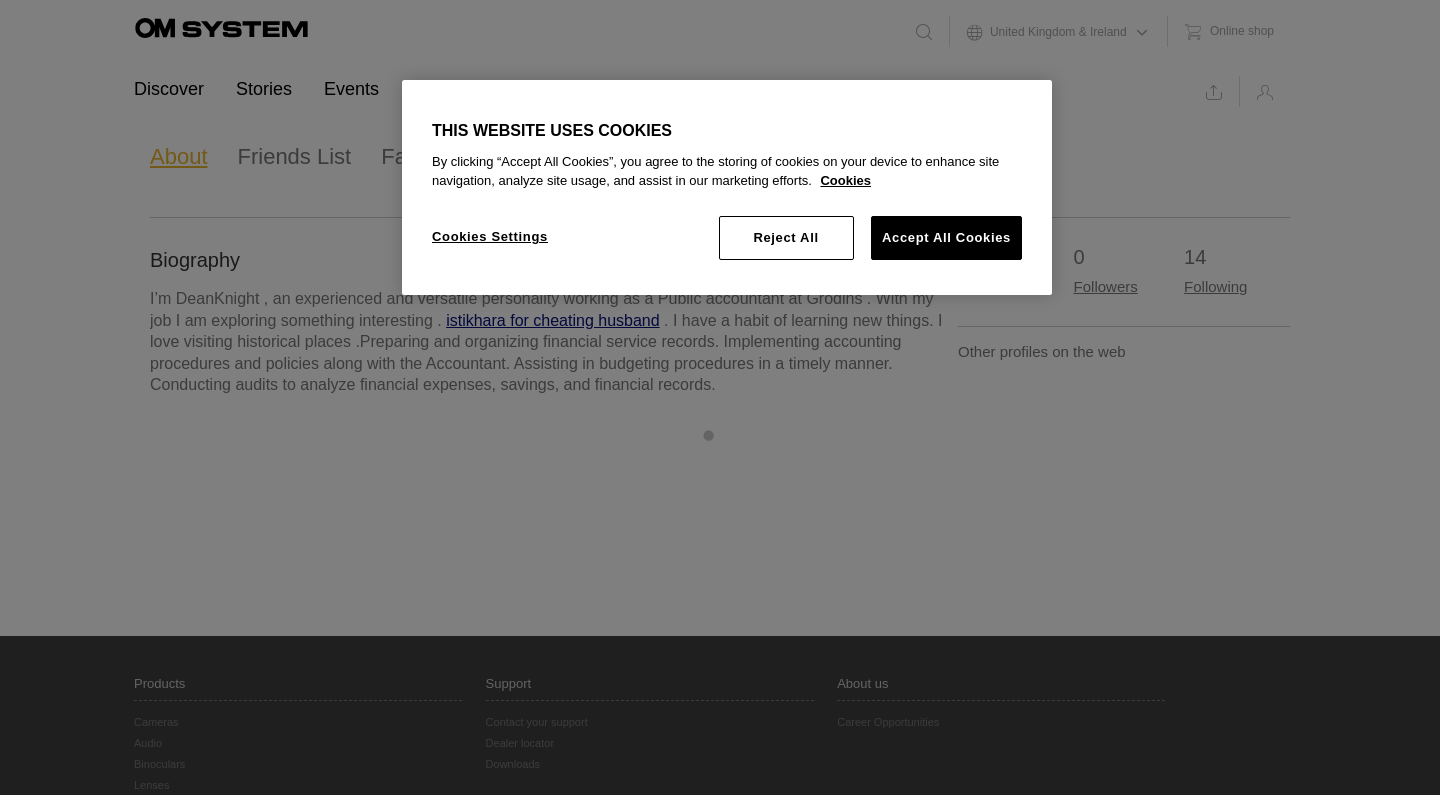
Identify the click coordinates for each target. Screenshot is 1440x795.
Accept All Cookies (946, 237)
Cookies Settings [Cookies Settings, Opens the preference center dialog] (490, 236)
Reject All (785, 237)
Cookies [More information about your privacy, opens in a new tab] (845, 180)
